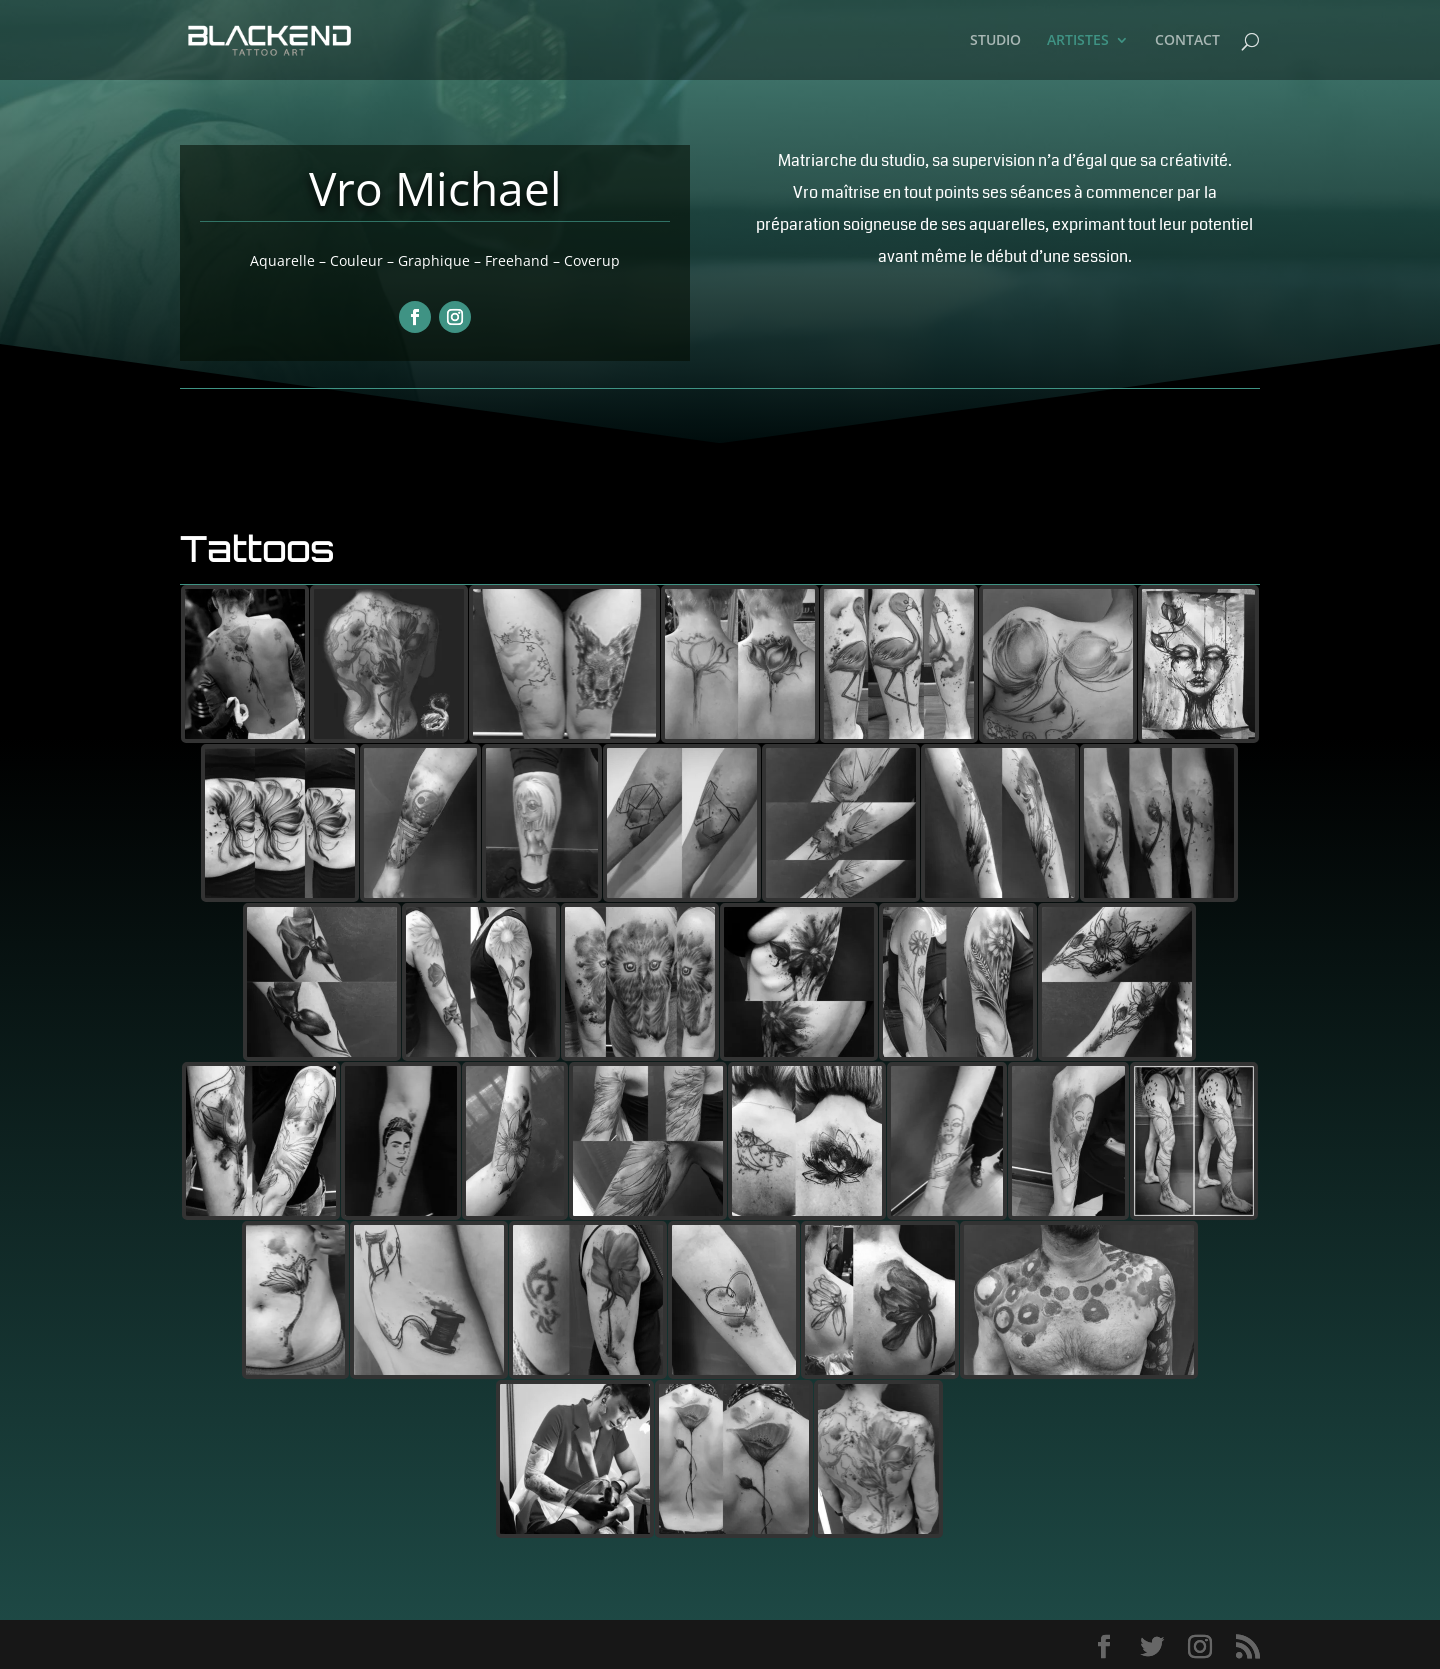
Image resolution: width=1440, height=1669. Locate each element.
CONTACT (1187, 41)
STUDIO (995, 41)
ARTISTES (1078, 41)
